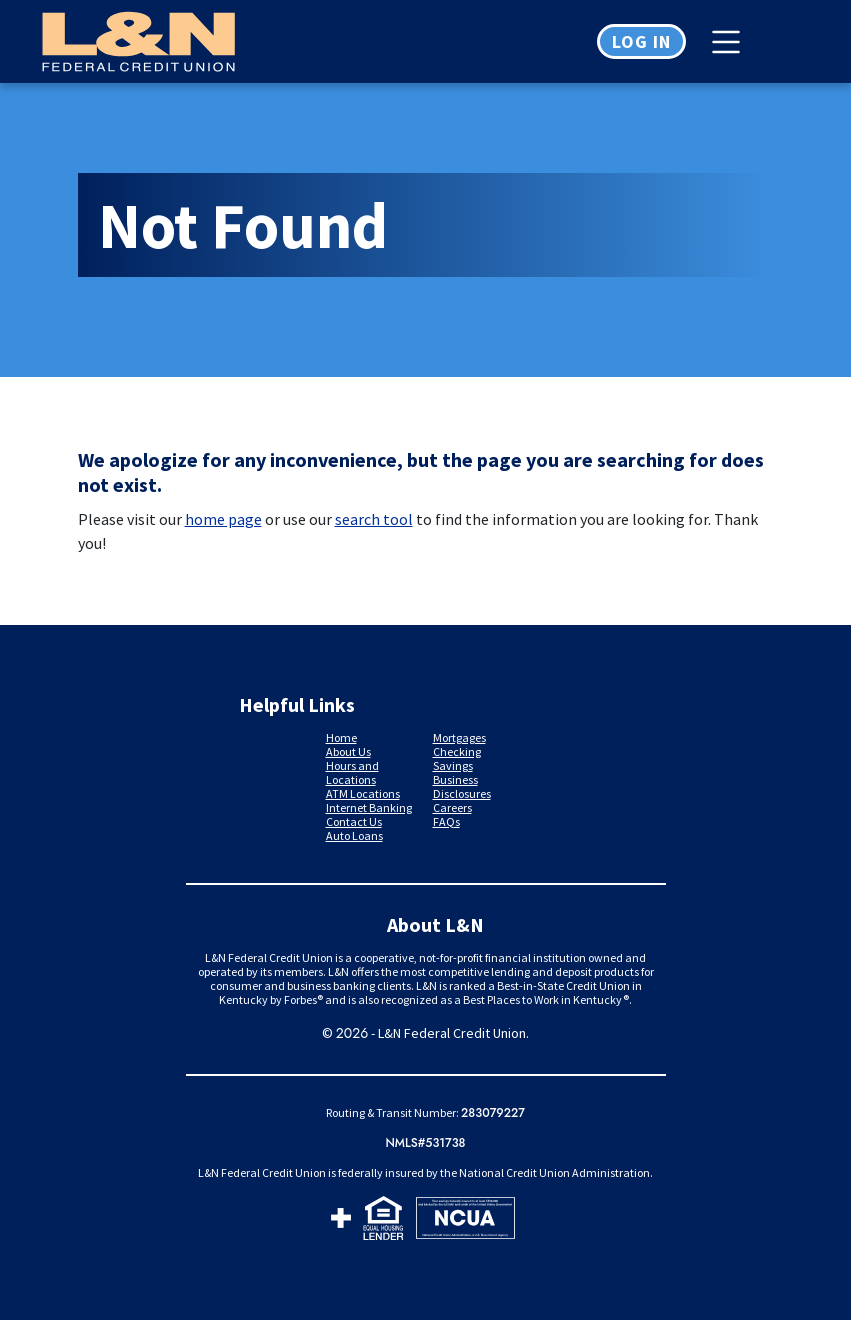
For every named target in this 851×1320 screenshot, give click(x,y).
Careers (452, 807)
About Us (348, 751)
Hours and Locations (352, 772)
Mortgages (459, 737)
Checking (457, 751)
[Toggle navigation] (731, 42)
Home (341, 737)
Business (455, 779)
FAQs (446, 821)
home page (223, 519)
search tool (374, 519)
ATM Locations (363, 793)
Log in (641, 41)
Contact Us (354, 821)
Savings (453, 765)
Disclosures (462, 793)
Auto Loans (354, 835)
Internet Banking (369, 807)
